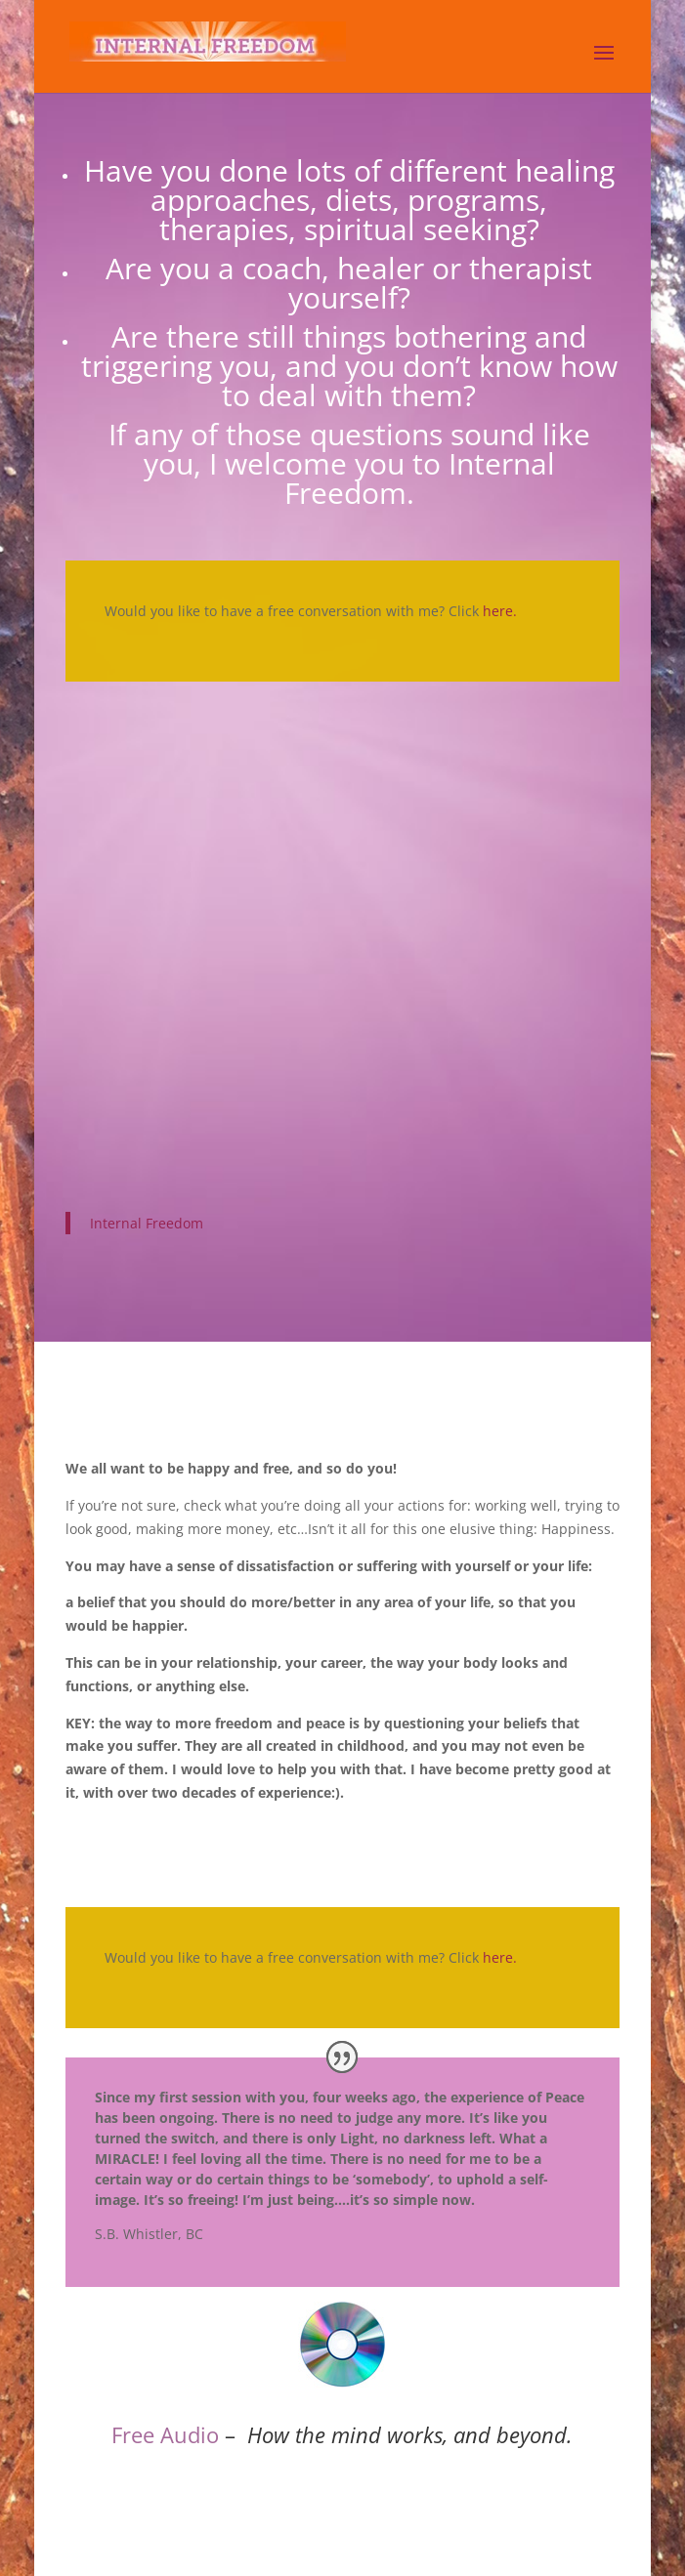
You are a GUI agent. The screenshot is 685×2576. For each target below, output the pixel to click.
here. (500, 611)
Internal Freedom (146, 1223)
